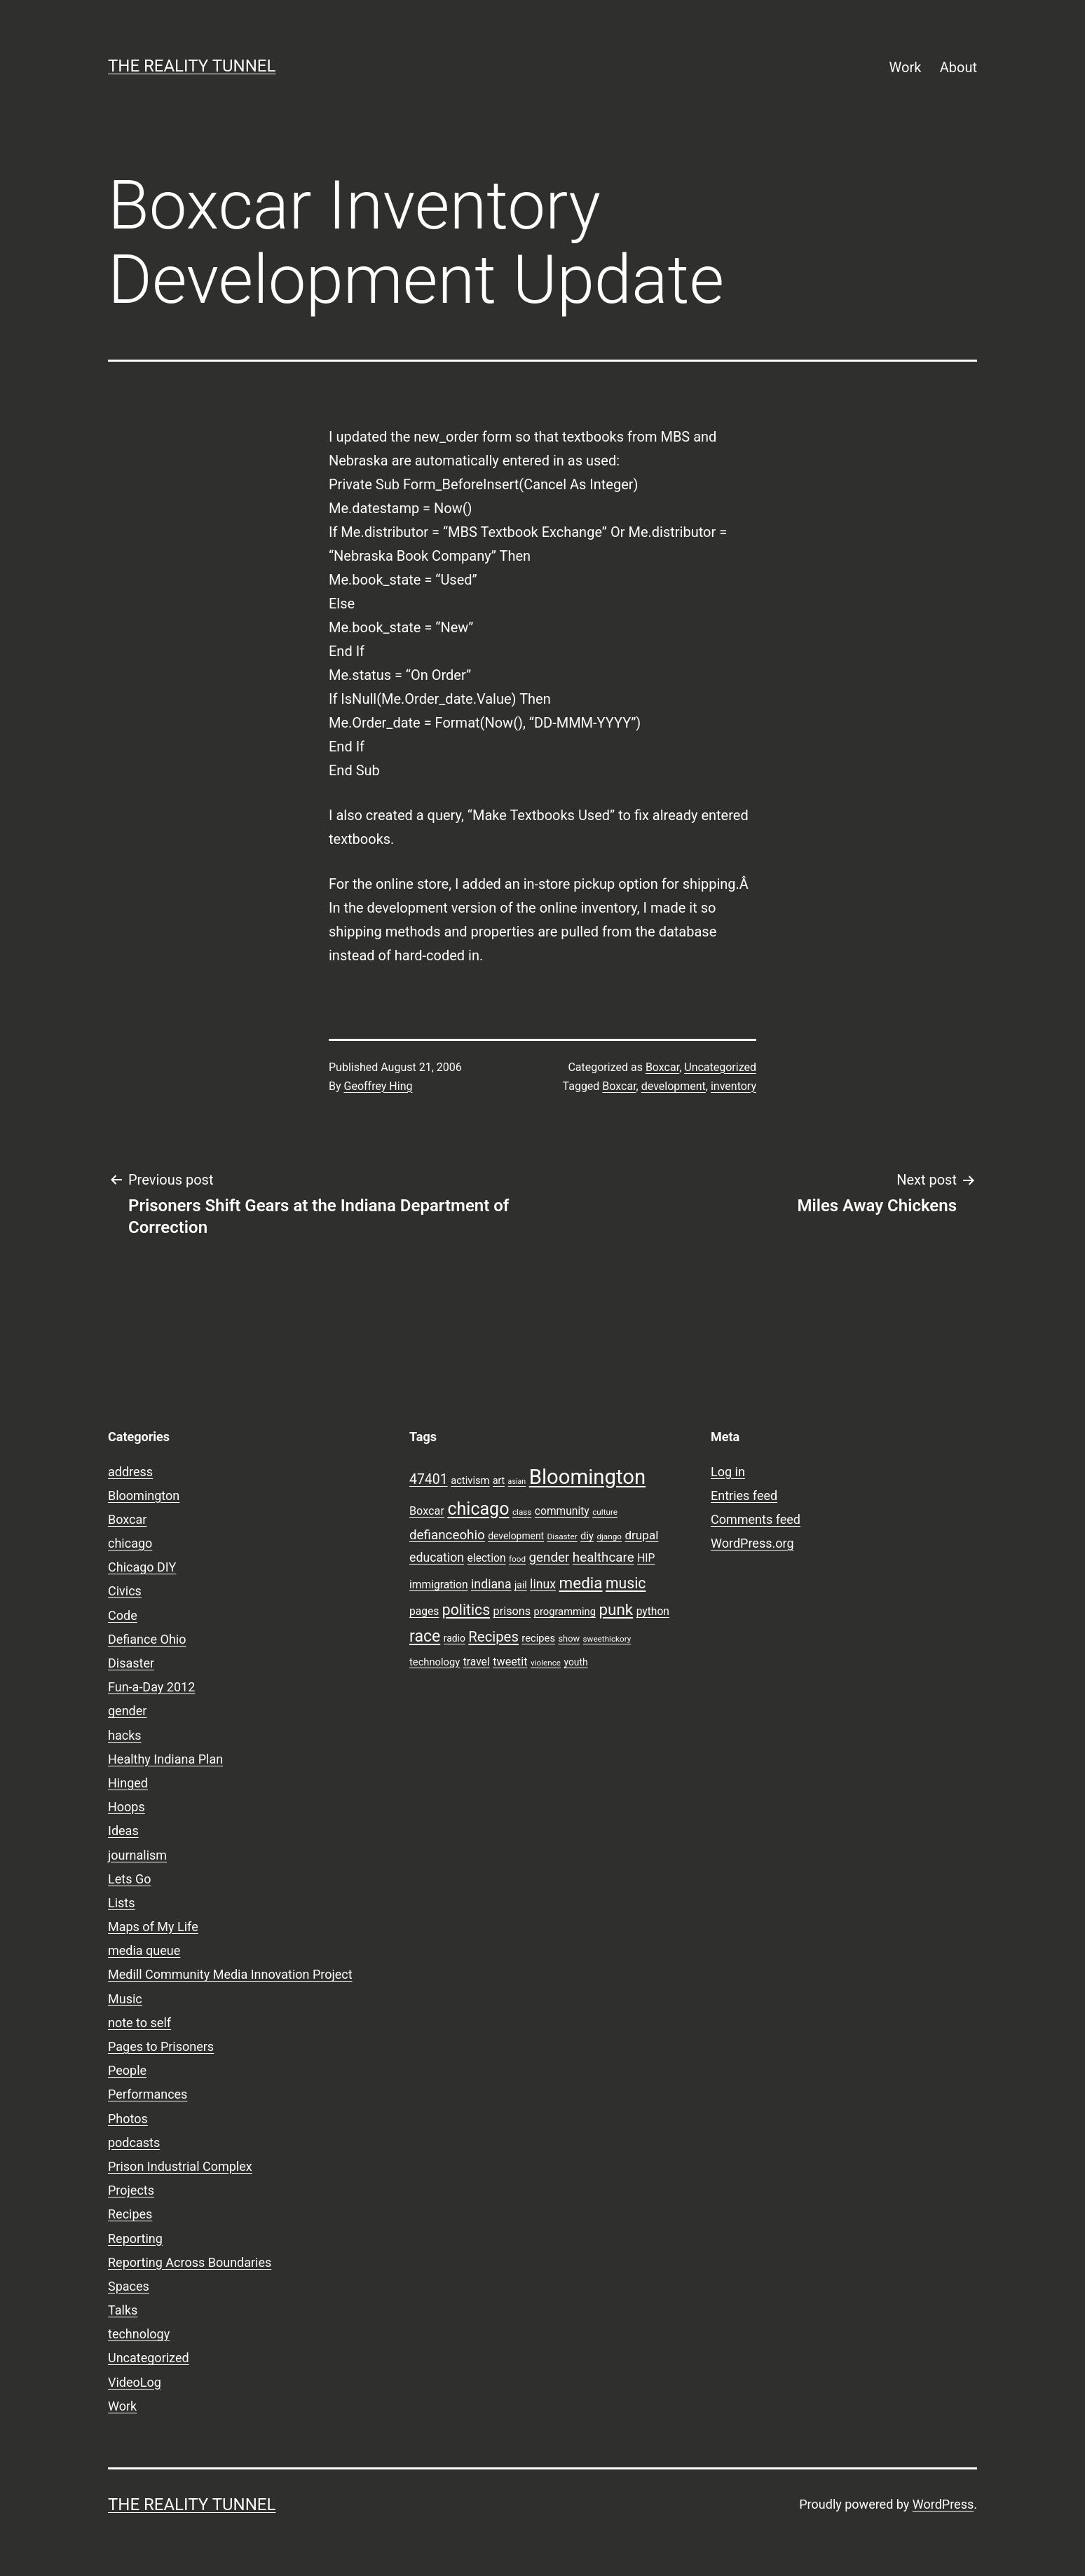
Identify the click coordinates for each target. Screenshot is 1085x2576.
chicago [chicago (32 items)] (478, 1509)
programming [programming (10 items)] (565, 1611)
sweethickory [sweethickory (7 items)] (607, 1639)
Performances (147, 2094)
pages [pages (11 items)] (424, 1611)
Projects (131, 2190)
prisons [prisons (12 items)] (512, 1611)
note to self (139, 2022)
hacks (125, 1735)
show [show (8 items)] (569, 1638)
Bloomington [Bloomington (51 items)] (587, 1477)
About (958, 67)
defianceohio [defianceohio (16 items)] (447, 1535)
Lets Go (129, 1879)
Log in (728, 1471)
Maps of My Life (153, 1926)
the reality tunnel (191, 66)
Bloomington (143, 1495)
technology (139, 2333)
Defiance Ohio (147, 1639)
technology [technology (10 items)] (434, 1662)
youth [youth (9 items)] (575, 1662)
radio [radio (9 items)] (454, 1638)
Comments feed (755, 1519)
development (673, 1086)
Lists (121, 1902)
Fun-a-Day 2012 (151, 1686)
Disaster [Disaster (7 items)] (562, 1536)
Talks (122, 2310)
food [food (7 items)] (517, 1559)
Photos (128, 2118)
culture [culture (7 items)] (604, 1512)
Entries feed (744, 1495)
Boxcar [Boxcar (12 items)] (426, 1511)
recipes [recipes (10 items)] (538, 1638)
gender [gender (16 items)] (549, 1557)
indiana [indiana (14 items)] (491, 1584)
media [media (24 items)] (581, 1583)
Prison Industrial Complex (180, 2166)
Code (122, 1615)
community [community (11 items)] (562, 1511)
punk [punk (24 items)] (616, 1609)
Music (125, 1998)
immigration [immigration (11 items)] (438, 1585)
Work (905, 67)
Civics (125, 1590)
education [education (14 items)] (436, 1558)
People (127, 2070)
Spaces (128, 2286)
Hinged (128, 1783)
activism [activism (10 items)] (470, 1480)
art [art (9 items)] (499, 1480)
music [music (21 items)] (626, 1583)
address (130, 1471)
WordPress (943, 2504)
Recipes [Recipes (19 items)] (493, 1636)
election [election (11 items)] (487, 1558)
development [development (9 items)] (516, 1535)
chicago (130, 1543)
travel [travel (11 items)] (476, 1662)
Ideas (123, 1830)
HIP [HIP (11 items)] (646, 1558)
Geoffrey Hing (378, 1086)
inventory (733, 1086)
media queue (144, 1950)
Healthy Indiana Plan (165, 1759)
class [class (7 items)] (521, 1512)
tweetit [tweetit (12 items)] (510, 1661)
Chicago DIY (142, 1567)
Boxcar (662, 1067)
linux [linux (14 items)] (543, 1584)
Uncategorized (720, 1067)
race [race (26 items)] (424, 1636)
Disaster (131, 1663)
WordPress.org (752, 1543)
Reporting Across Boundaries (189, 2262)
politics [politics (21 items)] (466, 1609)
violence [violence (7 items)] (546, 1663)
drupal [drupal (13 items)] (641, 1535)
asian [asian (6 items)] (517, 1481)
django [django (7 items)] (609, 1536)
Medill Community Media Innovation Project (230, 1974)
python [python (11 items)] (652, 1611)
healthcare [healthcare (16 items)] (603, 1557)
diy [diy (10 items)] (587, 1535)
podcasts (134, 2142)
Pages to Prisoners (161, 2046)
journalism (137, 1855)
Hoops (126, 1806)
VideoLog (134, 2382)
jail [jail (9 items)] (520, 1584)
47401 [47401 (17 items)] (428, 1479)
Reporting (135, 2238)
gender (127, 1710)
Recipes (130, 2214)
